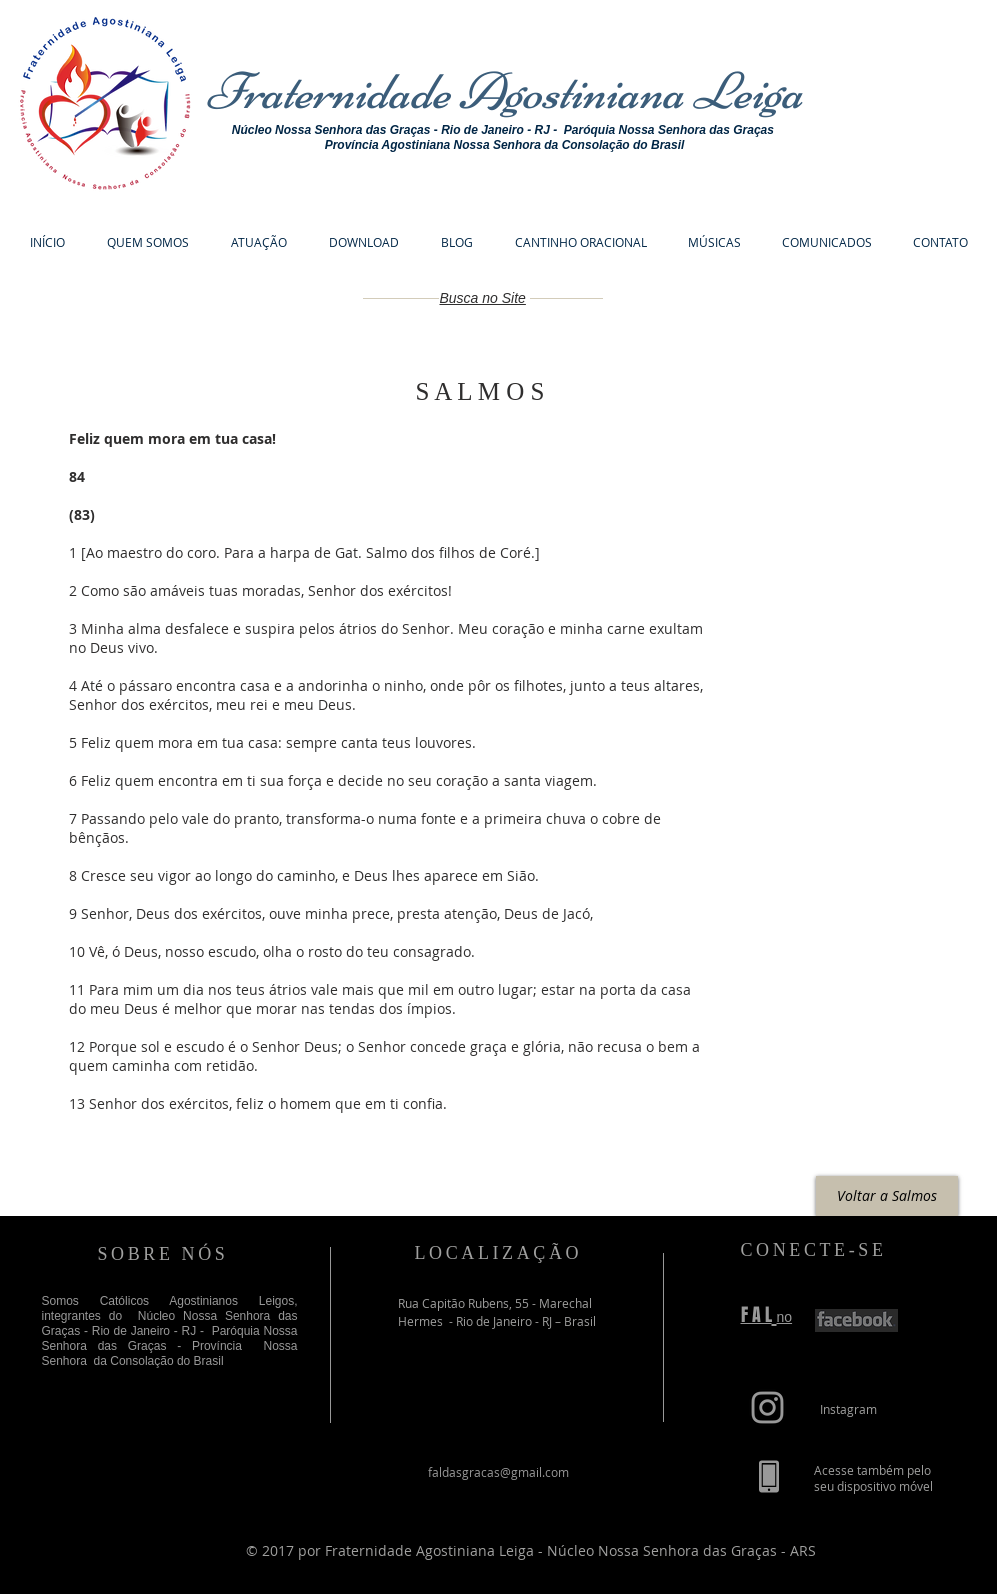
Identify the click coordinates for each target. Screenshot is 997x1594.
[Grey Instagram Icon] (767, 1407)
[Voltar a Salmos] (887, 1196)
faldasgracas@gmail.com (498, 1472)
